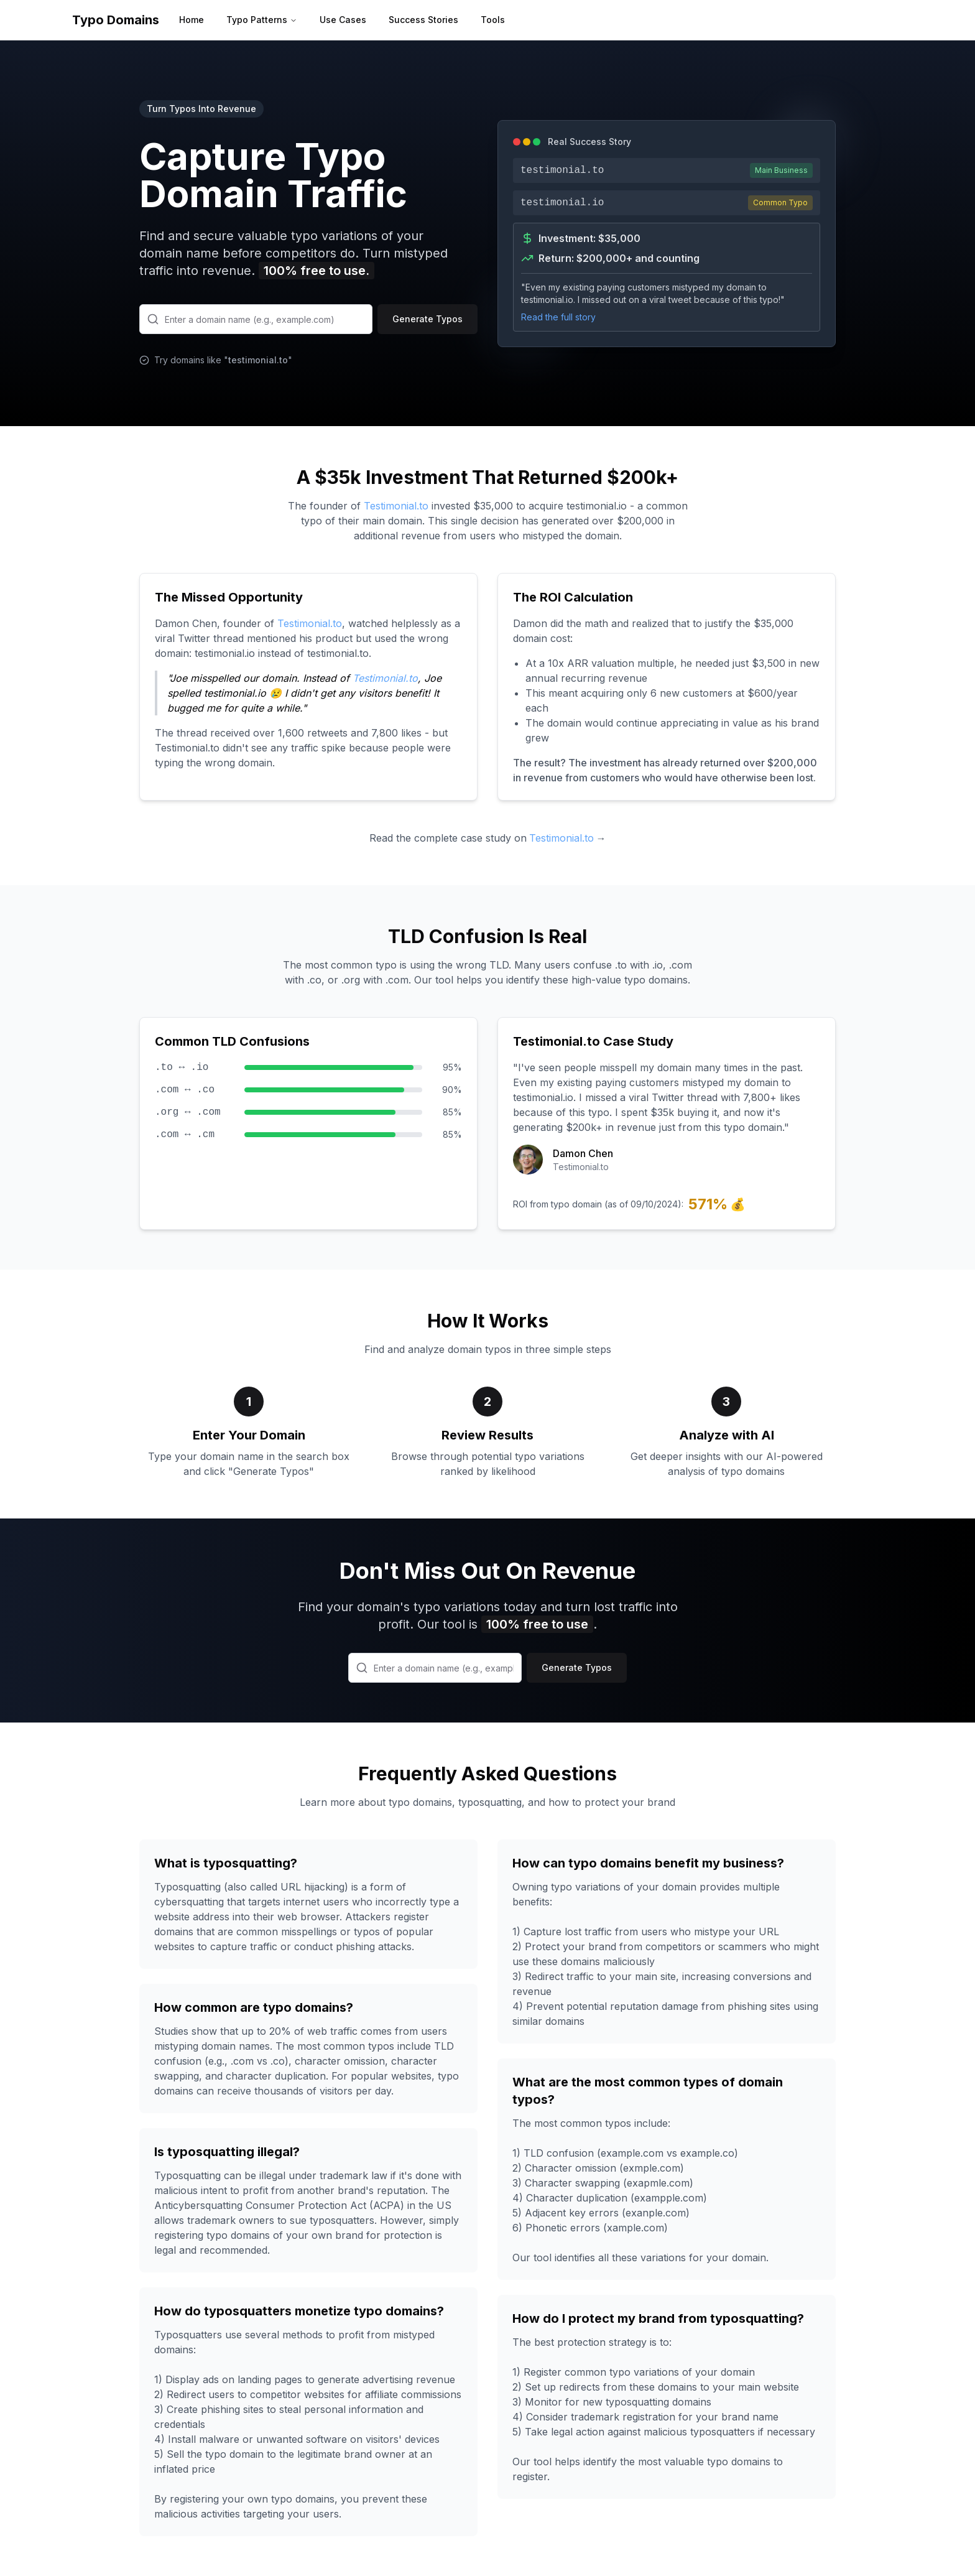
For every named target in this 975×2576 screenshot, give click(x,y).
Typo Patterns (261, 19)
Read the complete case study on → (487, 837)
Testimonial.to (396, 506)
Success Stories (423, 19)
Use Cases (343, 19)
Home (191, 19)
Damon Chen (583, 1153)
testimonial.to (258, 360)
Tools (493, 19)
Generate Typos (427, 319)
